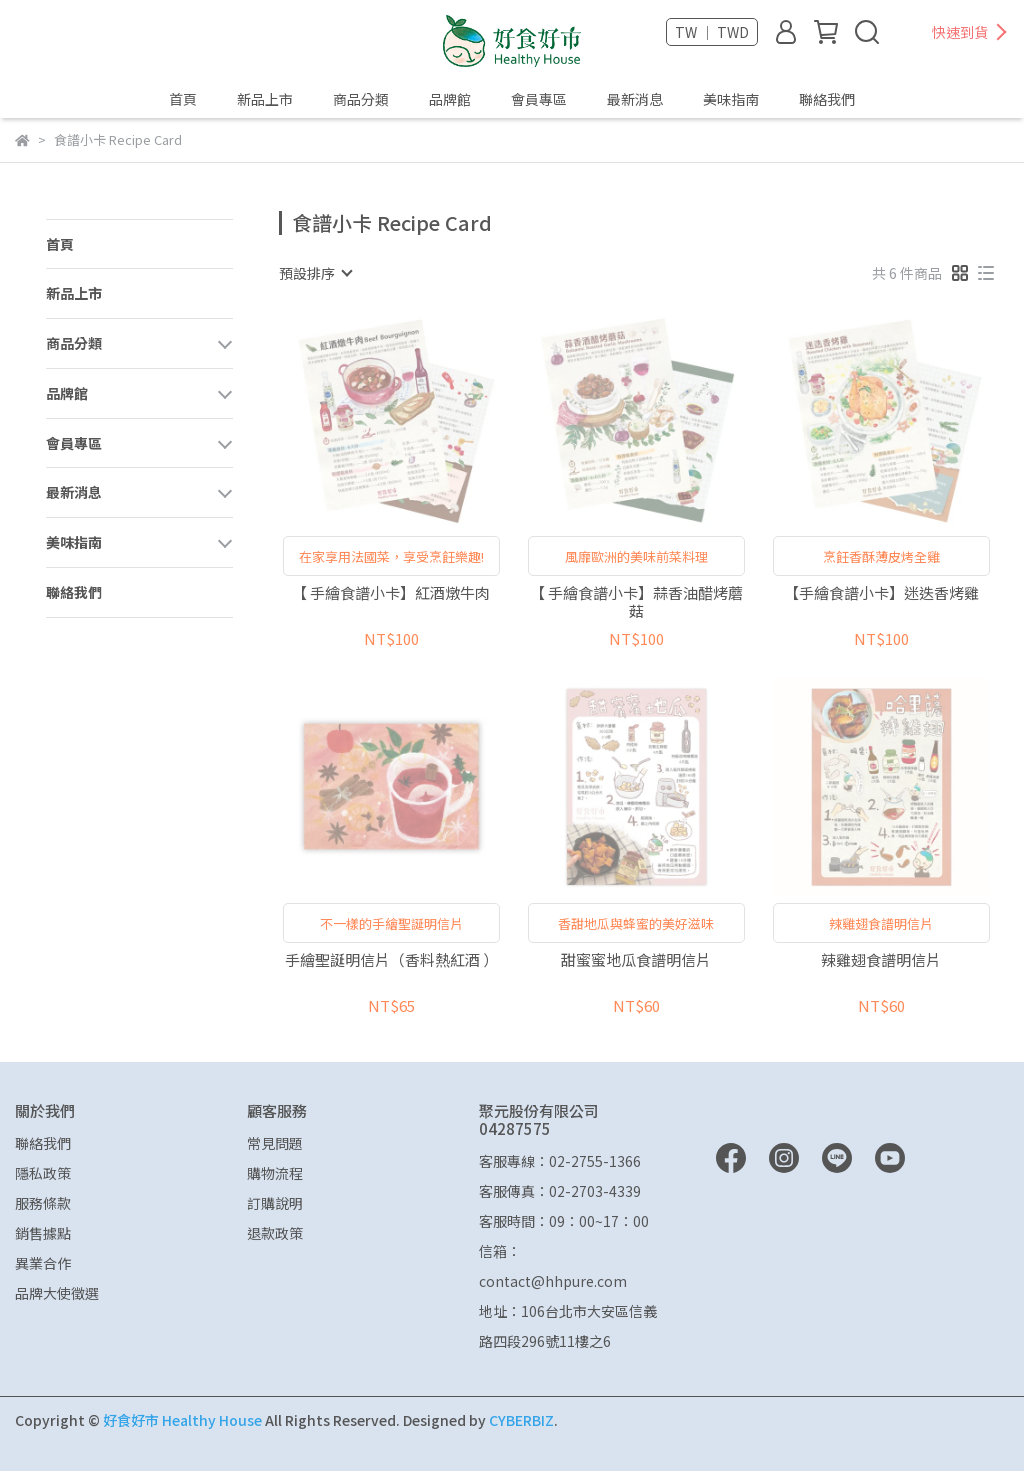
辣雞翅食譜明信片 (881, 960)
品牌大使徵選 (57, 1293)
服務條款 (43, 1203)
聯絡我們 (827, 99)
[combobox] (315, 273)
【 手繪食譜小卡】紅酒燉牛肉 (391, 593)
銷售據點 (43, 1233)
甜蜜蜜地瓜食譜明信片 (636, 960)
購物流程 (275, 1173)
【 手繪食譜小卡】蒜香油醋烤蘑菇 (636, 602)
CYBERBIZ (521, 1420)
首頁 (183, 99)
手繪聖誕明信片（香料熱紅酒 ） (391, 960)
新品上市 (265, 99)
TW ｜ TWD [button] (712, 32)
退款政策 (275, 1233)
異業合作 (43, 1263)
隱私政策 (43, 1173)
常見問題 (275, 1143)
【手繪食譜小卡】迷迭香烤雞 (881, 593)
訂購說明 (275, 1203)
